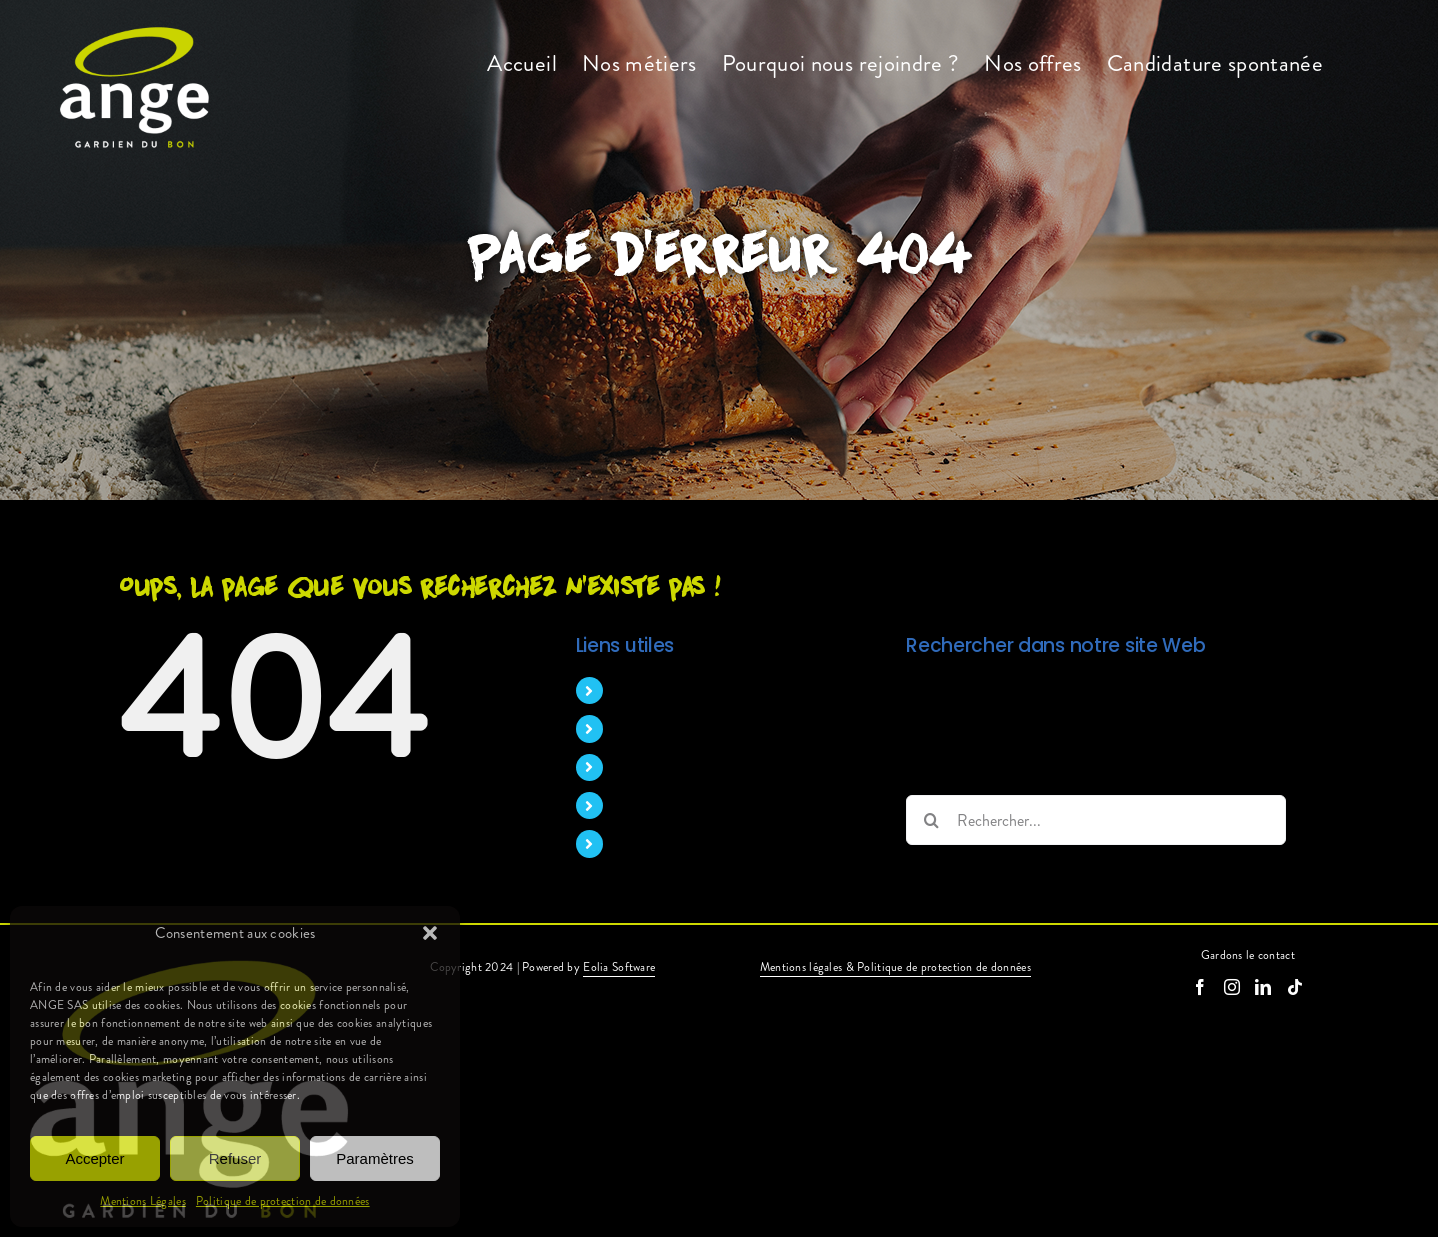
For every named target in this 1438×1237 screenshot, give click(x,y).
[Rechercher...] (1096, 820)
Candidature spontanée (689, 843)
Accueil (638, 690)
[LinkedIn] (1263, 987)
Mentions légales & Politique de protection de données (895, 967)
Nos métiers (653, 728)
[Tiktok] (1295, 987)
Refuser (235, 1158)
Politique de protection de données (283, 1201)
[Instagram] (1232, 987)
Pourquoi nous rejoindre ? (697, 767)
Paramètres (375, 1158)
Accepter (94, 1158)
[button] (430, 933)
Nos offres (648, 805)
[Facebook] (1200, 987)
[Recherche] (931, 820)
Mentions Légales (143, 1201)
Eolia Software (619, 967)
